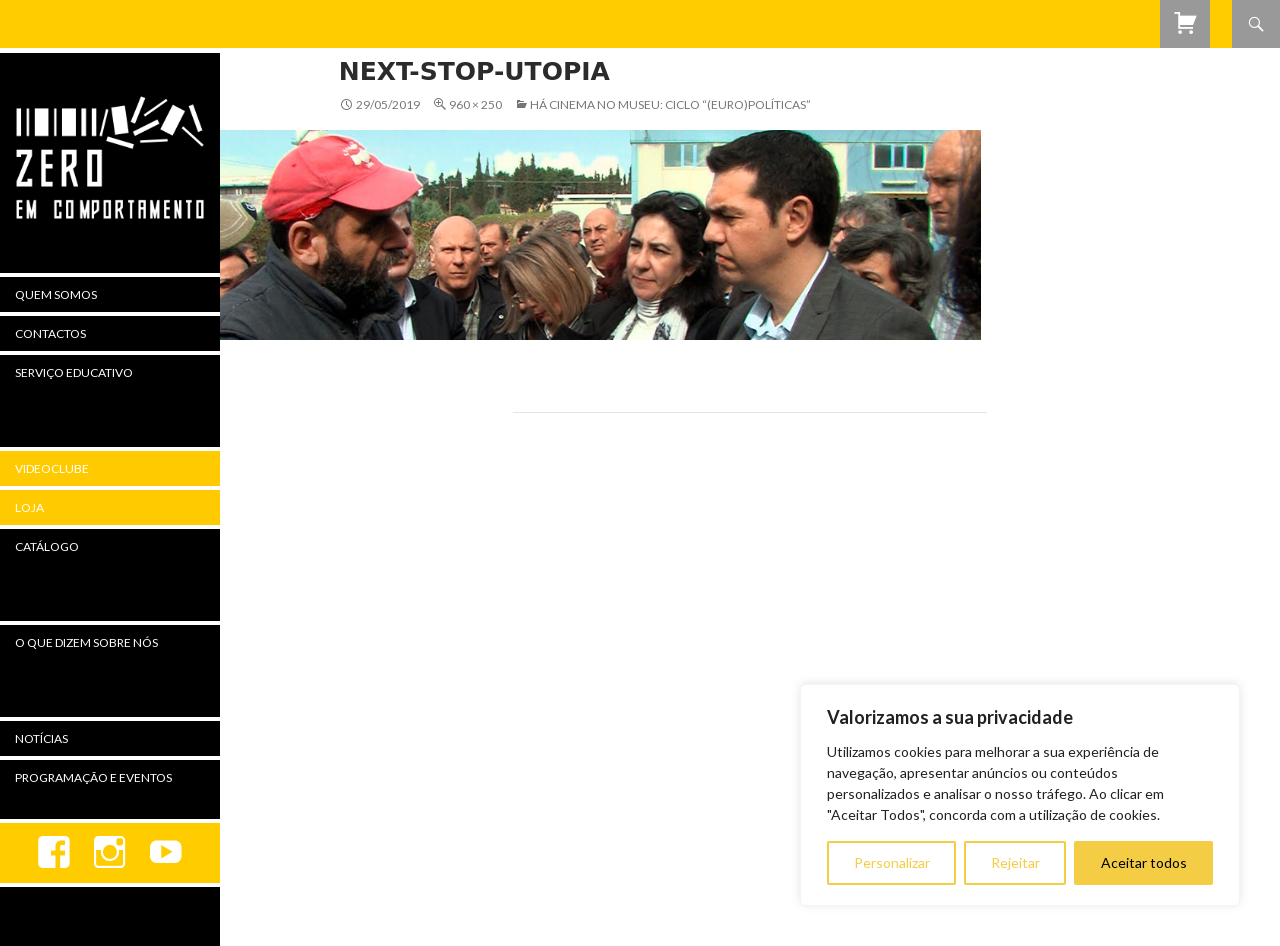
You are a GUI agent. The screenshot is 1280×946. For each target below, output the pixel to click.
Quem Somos (56, 294)
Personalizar (892, 862)
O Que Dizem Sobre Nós (86, 642)
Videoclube (52, 468)
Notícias (41, 738)
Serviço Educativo (74, 372)
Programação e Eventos (93, 777)
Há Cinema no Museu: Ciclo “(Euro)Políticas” (670, 104)
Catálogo (47, 546)
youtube (166, 853)
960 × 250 (475, 104)
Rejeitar (1015, 862)
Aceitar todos (1144, 862)
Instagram (110, 853)
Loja (29, 507)
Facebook (54, 853)
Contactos (50, 333)
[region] (1020, 795)
